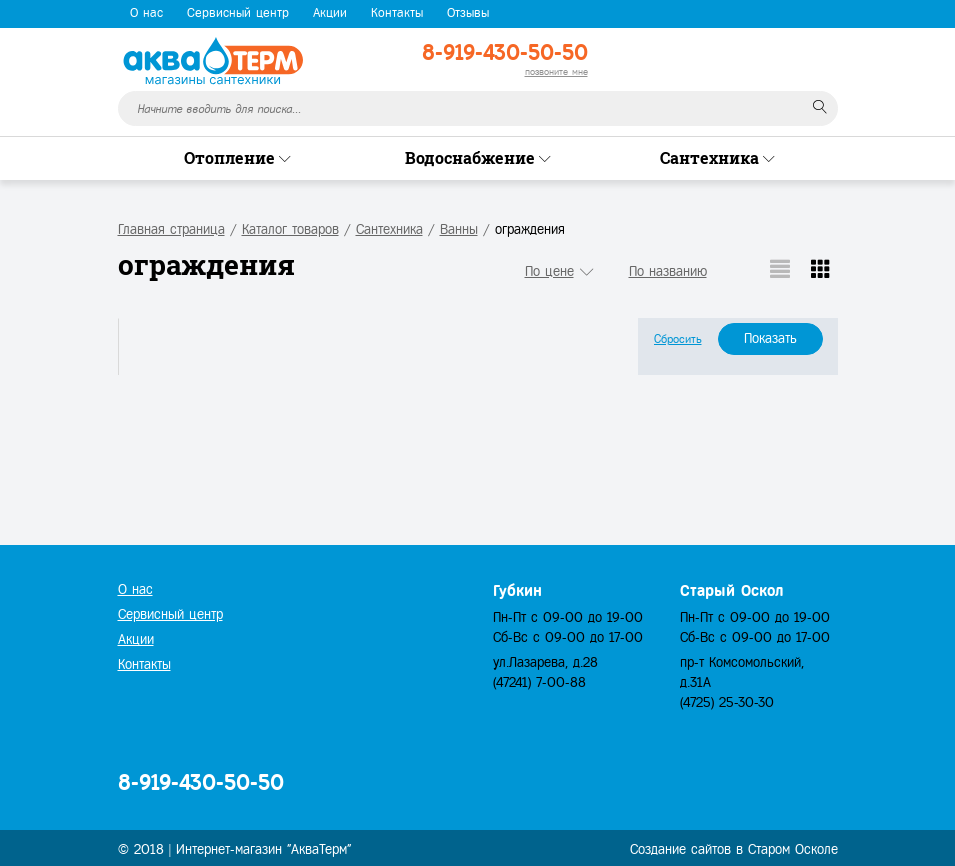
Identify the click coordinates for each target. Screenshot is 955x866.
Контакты (397, 13)
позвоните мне (556, 71)
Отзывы (468, 13)
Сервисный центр (238, 13)
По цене (549, 271)
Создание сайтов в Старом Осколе (734, 849)
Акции (330, 13)
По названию (668, 271)
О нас (146, 13)
